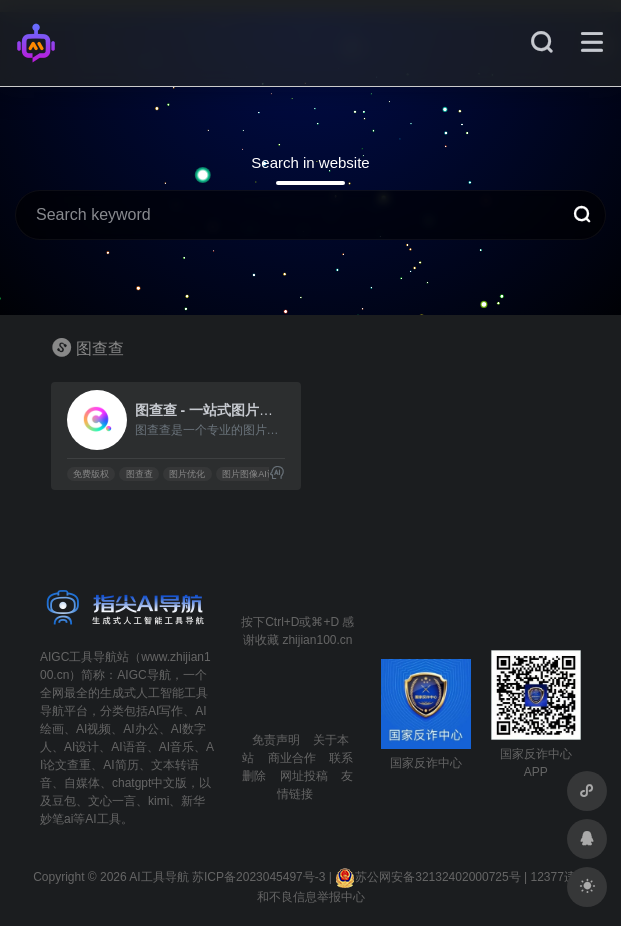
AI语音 (128, 747)
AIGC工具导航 (78, 657)
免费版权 (91, 474)
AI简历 (120, 765)
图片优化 (187, 474)
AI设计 (81, 747)
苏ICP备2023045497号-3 (258, 877)
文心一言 (112, 801)
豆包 (64, 801)
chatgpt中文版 (149, 783)
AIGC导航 (143, 675)
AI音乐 (176, 747)
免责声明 (276, 740)
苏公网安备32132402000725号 (427, 877)
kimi (158, 801)
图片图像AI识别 (253, 474)
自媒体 (82, 783)
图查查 (139, 474)
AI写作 (165, 711)
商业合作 (292, 758)
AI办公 (140, 729)
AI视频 (93, 729)
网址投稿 (304, 776)
